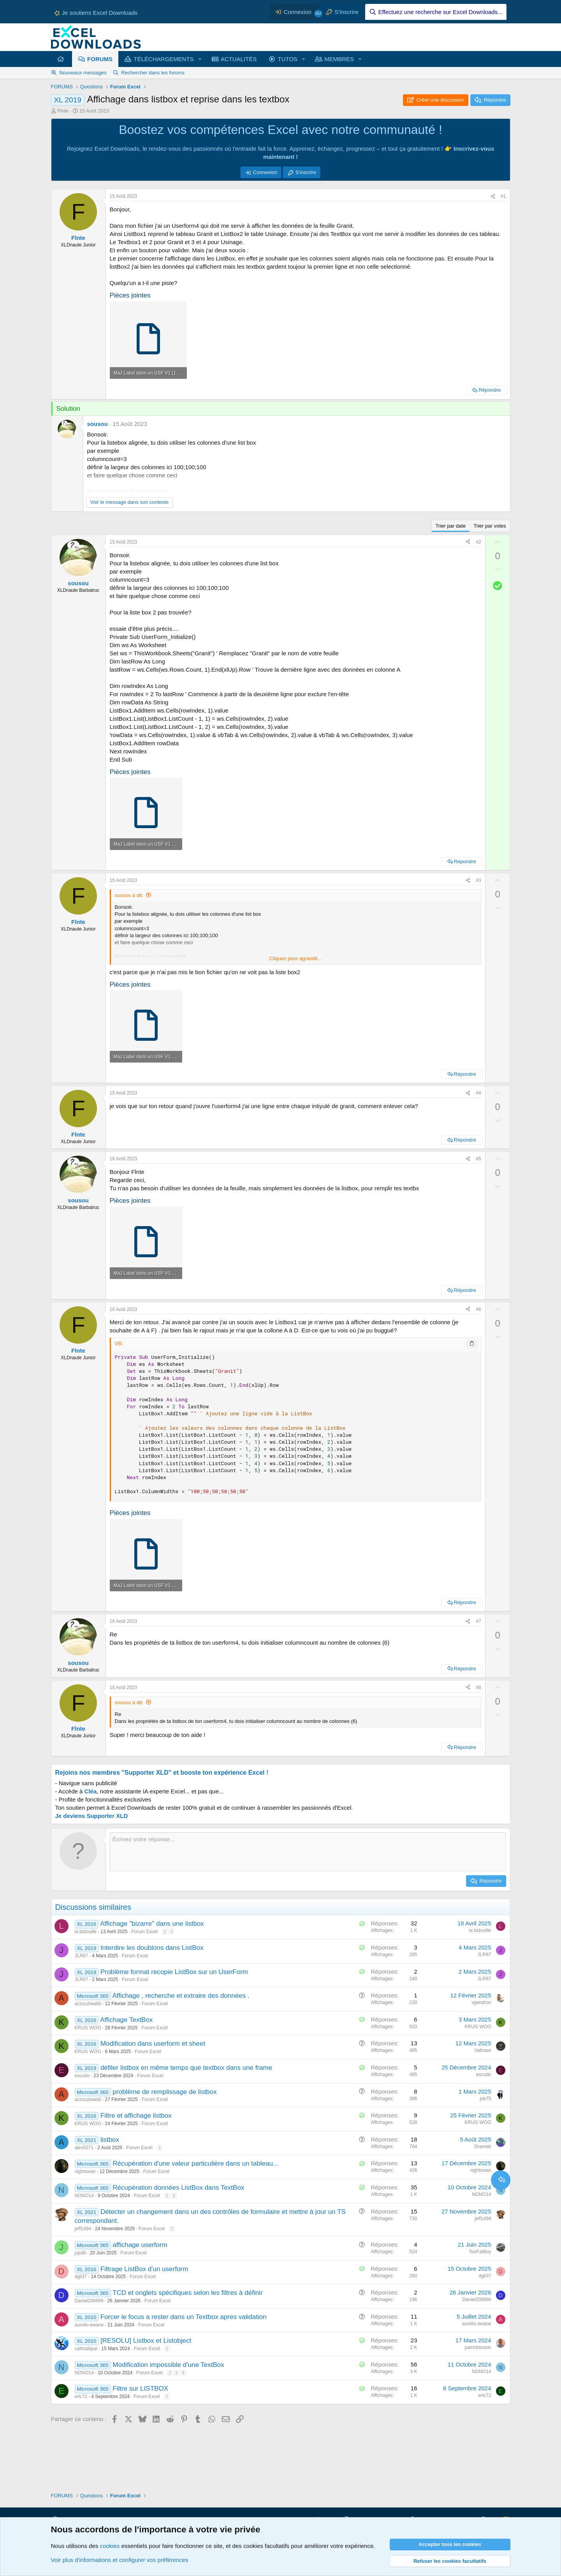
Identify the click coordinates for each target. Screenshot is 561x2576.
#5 (478, 1158)
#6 (478, 1309)
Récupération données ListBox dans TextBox (178, 2187)
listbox (109, 2139)
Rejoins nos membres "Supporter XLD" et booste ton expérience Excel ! (162, 1772)
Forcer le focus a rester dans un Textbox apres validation (183, 2317)
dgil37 (81, 2276)
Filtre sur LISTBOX (140, 2388)
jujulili (80, 2253)
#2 (478, 542)
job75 (485, 2098)
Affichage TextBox (126, 2019)
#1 (503, 196)
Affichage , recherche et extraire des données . (180, 1995)
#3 (478, 880)
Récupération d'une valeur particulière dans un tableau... (195, 2163)
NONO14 (84, 2195)
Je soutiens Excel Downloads (96, 12)
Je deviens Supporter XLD (91, 1815)
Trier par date (451, 526)
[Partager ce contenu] (493, 196)
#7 (478, 1621)
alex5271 (84, 2147)
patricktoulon (477, 2347)
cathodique (86, 2348)
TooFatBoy (480, 2251)
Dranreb (482, 2146)
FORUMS (100, 59)
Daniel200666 (89, 2300)
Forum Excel (144, 1931)
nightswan (85, 2171)
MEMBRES (339, 59)
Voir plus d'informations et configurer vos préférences (119, 2560)
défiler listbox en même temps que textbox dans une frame (186, 2067)
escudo (82, 2075)
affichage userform (140, 2245)
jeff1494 (83, 2228)
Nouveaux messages (82, 73)
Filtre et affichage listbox (136, 2115)
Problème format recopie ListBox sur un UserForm (174, 1972)
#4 (478, 1093)
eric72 (81, 2396)
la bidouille (86, 1931)
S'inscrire (305, 172)
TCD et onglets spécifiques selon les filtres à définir (188, 2292)
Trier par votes (489, 526)
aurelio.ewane (89, 2325)
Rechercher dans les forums (153, 73)
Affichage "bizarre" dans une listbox (152, 1923)
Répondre (489, 390)
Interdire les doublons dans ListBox (152, 1947)
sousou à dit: (129, 895)
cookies (110, 2546)
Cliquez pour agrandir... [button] (295, 958)
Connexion (265, 172)
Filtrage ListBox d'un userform (144, 2269)
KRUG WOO (88, 2028)
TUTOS (288, 59)
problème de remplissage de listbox (164, 2092)
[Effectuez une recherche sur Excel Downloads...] (435, 12)
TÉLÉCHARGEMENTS (163, 59)
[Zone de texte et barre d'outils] (308, 1851)
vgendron (481, 2002)
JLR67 (81, 1955)
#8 (478, 1687)
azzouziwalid (88, 2003)
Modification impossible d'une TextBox (168, 2364)
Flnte (63, 111)
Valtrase (482, 2050)
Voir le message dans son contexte (129, 502)
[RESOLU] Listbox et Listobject (145, 2340)
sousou (97, 424)
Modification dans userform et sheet (152, 2043)
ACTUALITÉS (239, 59)
